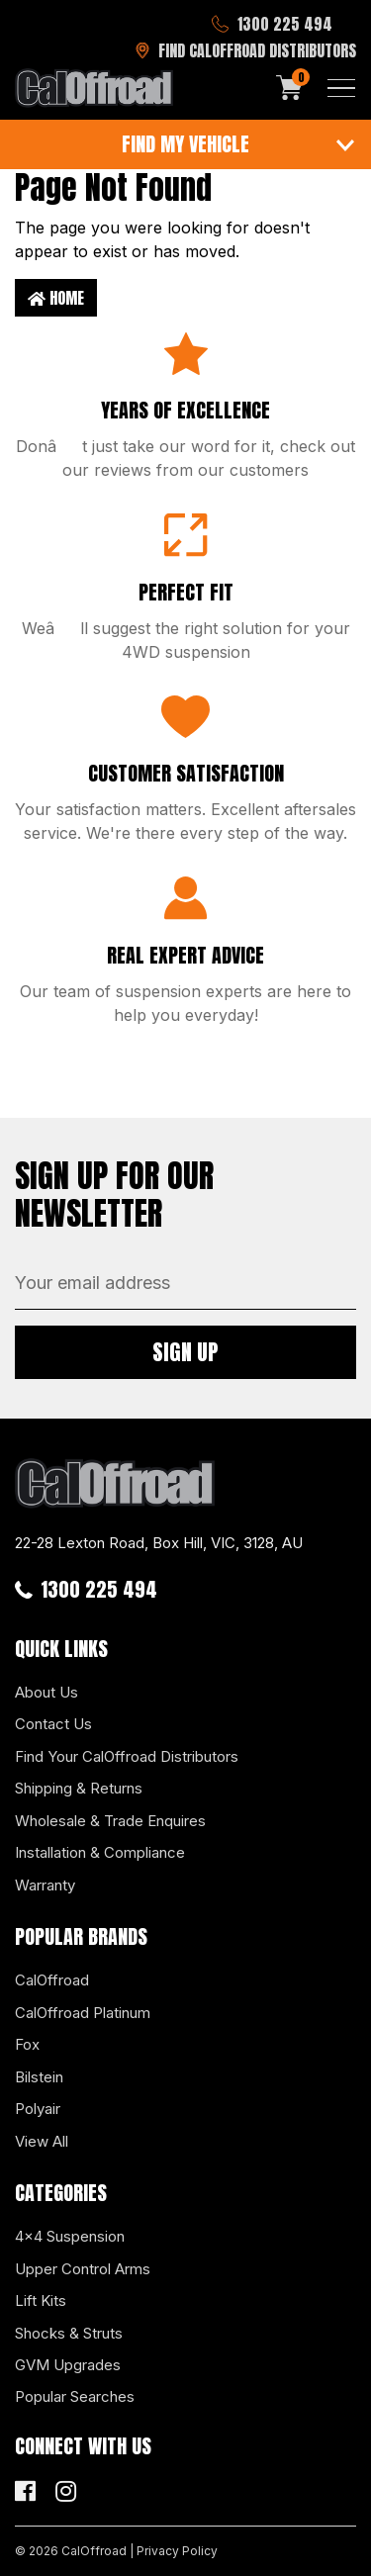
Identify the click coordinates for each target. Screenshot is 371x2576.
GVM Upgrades (68, 2364)
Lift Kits (40, 2300)
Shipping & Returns (78, 1788)
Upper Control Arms (82, 2268)
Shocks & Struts (69, 2333)
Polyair (37, 2108)
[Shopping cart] (290, 88)
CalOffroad (52, 1980)
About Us (46, 1692)
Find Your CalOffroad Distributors (126, 1756)
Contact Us (53, 1723)
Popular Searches (75, 2396)
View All (41, 2141)
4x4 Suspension (70, 2236)
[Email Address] (185, 1283)
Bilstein (39, 2077)
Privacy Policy (177, 2550)
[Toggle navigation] (341, 88)
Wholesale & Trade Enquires (110, 1820)
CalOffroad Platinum (82, 2012)
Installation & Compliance (100, 1852)
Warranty (45, 1885)
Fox (27, 2044)
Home (56, 298)
